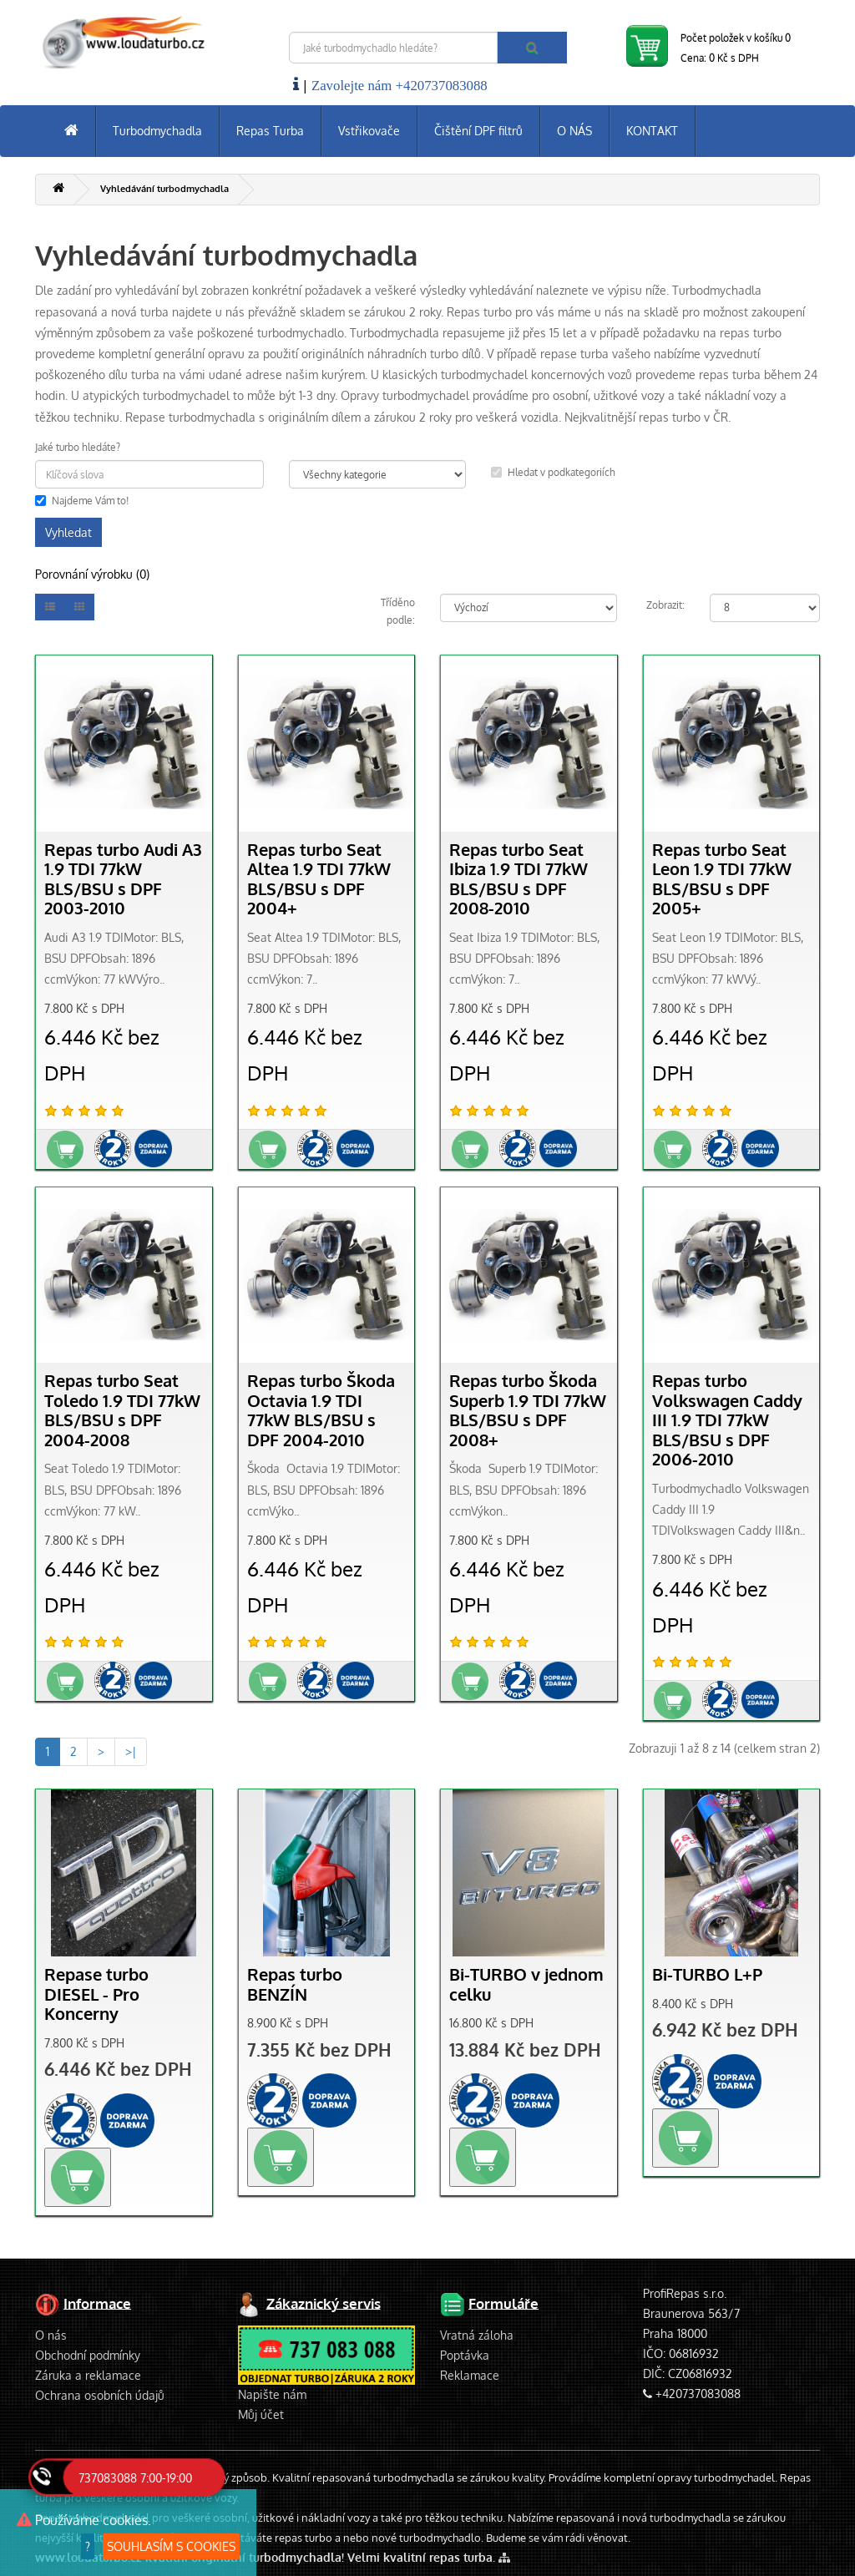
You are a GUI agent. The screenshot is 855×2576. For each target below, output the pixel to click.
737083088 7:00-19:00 (135, 2478)
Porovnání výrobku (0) (92, 574)
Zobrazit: (665, 605)
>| (130, 1751)
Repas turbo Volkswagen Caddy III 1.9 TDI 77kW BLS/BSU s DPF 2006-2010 (727, 1420)
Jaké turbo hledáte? (77, 447)
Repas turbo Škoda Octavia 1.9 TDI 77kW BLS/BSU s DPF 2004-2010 (321, 1410)
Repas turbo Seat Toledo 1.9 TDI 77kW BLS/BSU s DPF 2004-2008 (122, 1410)
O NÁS (574, 131)
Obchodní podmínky (87, 2355)
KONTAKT (652, 131)
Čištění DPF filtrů (478, 131)
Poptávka (464, 2355)
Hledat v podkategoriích (553, 472)
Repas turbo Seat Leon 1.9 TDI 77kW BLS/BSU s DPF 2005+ (722, 879)
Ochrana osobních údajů (99, 2395)
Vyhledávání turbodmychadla (164, 189)
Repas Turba (270, 131)
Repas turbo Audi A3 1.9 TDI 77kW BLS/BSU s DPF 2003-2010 (123, 879)
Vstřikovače (369, 131)
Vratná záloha (477, 2335)
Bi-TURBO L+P (707, 1974)
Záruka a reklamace (88, 2375)
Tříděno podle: (398, 611)
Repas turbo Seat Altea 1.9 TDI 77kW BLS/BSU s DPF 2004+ (319, 879)
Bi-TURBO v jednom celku (526, 1984)
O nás (51, 2335)
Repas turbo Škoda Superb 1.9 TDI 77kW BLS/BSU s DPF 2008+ (527, 1410)
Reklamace (469, 2375)
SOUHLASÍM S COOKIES (171, 2546)
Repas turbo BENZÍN (294, 1984)
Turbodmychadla (157, 131)
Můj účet (261, 2414)
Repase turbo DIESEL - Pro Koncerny (96, 1994)
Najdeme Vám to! (82, 500)
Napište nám (272, 2394)
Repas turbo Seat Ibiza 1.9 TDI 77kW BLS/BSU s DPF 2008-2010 (518, 879)
